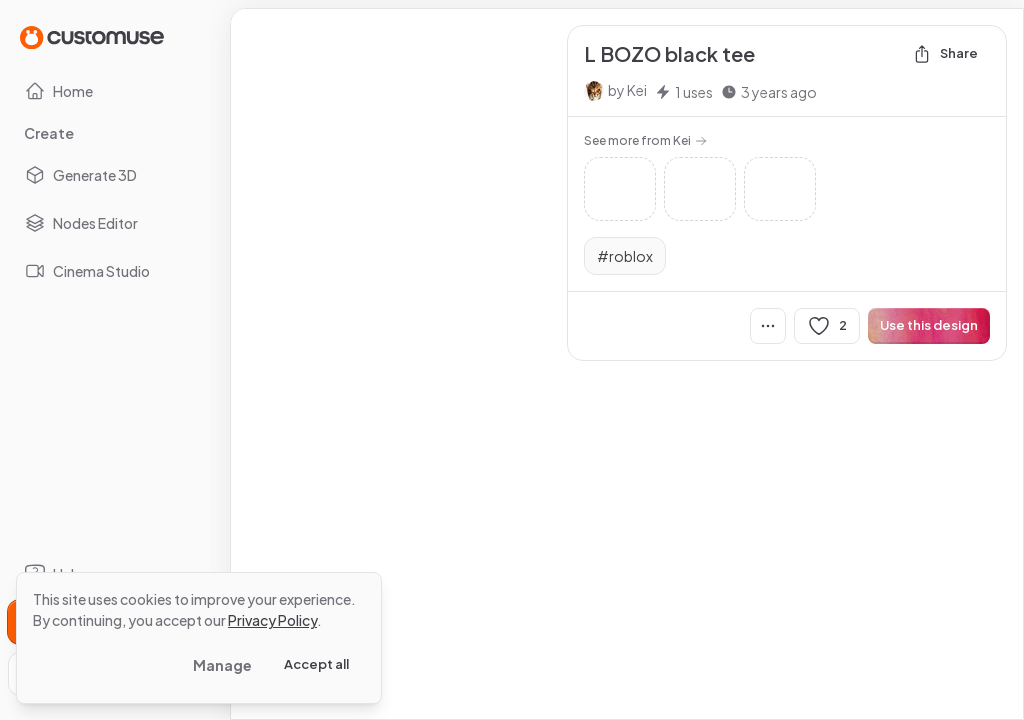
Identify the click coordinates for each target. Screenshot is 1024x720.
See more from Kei (645, 140)
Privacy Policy (272, 620)
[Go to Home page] (92, 36)
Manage (222, 665)
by (627, 90)
